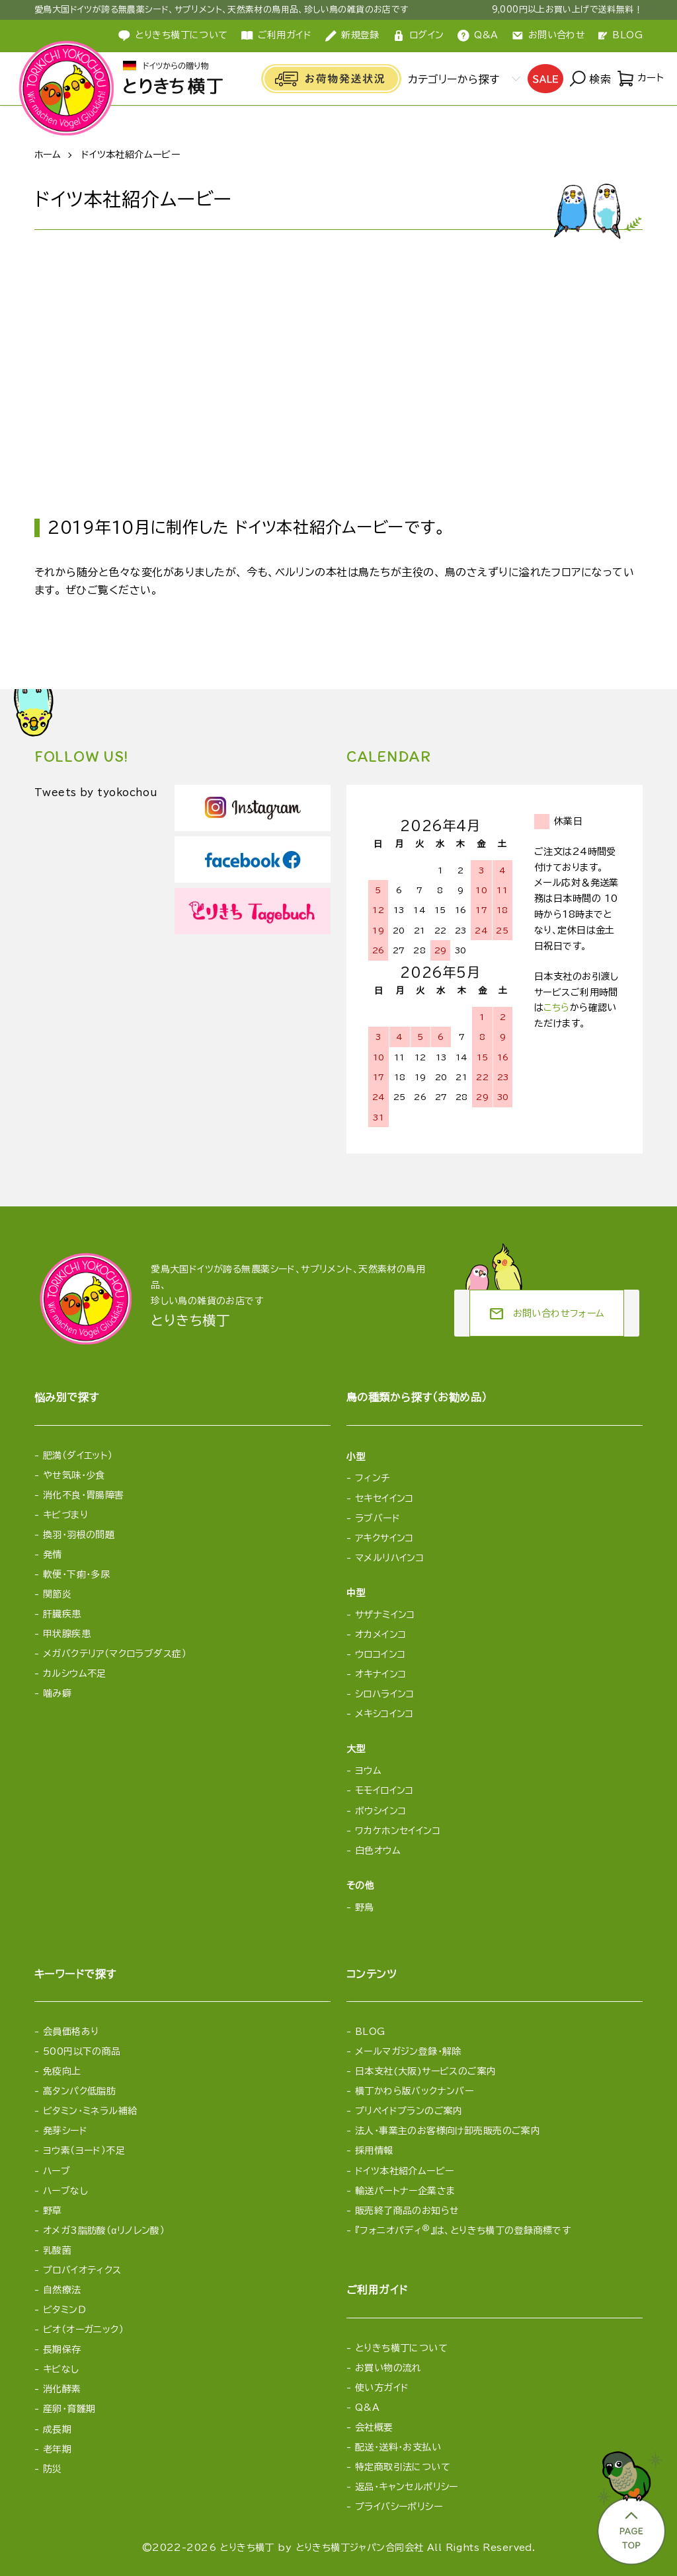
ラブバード (377, 1518)
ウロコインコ (380, 1654)
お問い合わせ (549, 36)
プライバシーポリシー (398, 2506)
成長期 (57, 2429)
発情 (52, 1554)
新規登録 (352, 36)
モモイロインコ (384, 1790)
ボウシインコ (381, 1811)
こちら (556, 1007)
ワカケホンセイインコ (397, 1830)
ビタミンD (64, 2309)
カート (640, 79)
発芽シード (65, 2130)
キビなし (61, 2369)
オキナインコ (381, 1674)
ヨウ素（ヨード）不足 (84, 2150)
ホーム (47, 154)
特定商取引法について (402, 2467)
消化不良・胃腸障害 (83, 1495)
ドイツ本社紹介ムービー (404, 2171)
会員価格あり (71, 2031)
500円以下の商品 (82, 2051)
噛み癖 (57, 1693)
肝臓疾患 (62, 1614)
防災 (52, 2469)
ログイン (418, 36)
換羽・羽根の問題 (78, 1534)
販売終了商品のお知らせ (407, 2210)
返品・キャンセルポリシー (406, 2486)
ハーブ (56, 2171)
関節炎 (57, 1594)
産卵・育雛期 (69, 2408)
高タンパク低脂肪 (79, 2091)
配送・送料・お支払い (398, 2447)
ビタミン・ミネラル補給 (90, 2111)
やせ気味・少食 (74, 1475)
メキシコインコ (384, 1713)
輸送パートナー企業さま (405, 2190)
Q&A (478, 36)
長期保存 (62, 2349)
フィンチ (372, 1478)
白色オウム (378, 1850)
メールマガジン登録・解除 (408, 2051)
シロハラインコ (385, 1694)
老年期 (57, 2449)
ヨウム (368, 1770)
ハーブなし (65, 2190)
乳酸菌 (57, 2250)
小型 (356, 1456)
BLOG (620, 35)
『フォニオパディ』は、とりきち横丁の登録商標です (463, 2230)
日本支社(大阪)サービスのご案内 (426, 2071)
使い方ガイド (382, 2387)
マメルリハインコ (389, 1558)
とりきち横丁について (401, 2348)
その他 (360, 1885)
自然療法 (62, 2290)
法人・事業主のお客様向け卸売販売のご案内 (447, 2130)
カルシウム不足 (74, 1673)
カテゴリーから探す (451, 79)
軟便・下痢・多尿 (76, 1574)
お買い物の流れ (388, 2368)
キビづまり (65, 1515)
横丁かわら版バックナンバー (414, 2091)
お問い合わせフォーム (547, 1314)
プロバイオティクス (82, 2270)
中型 (356, 1593)
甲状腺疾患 (67, 1633)
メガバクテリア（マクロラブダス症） (114, 1653)
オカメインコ (381, 1634)
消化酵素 (62, 2389)
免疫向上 (62, 2071)
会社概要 (374, 2427)
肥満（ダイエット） (78, 1455)
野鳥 (364, 1907)
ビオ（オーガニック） (83, 2329)
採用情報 (374, 2150)
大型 (356, 1748)
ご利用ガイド (276, 36)
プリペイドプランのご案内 (409, 2111)
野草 (52, 2210)
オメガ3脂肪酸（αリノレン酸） (104, 2230)
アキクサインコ (384, 1538)
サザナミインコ (385, 1614)
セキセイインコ (384, 1498)
